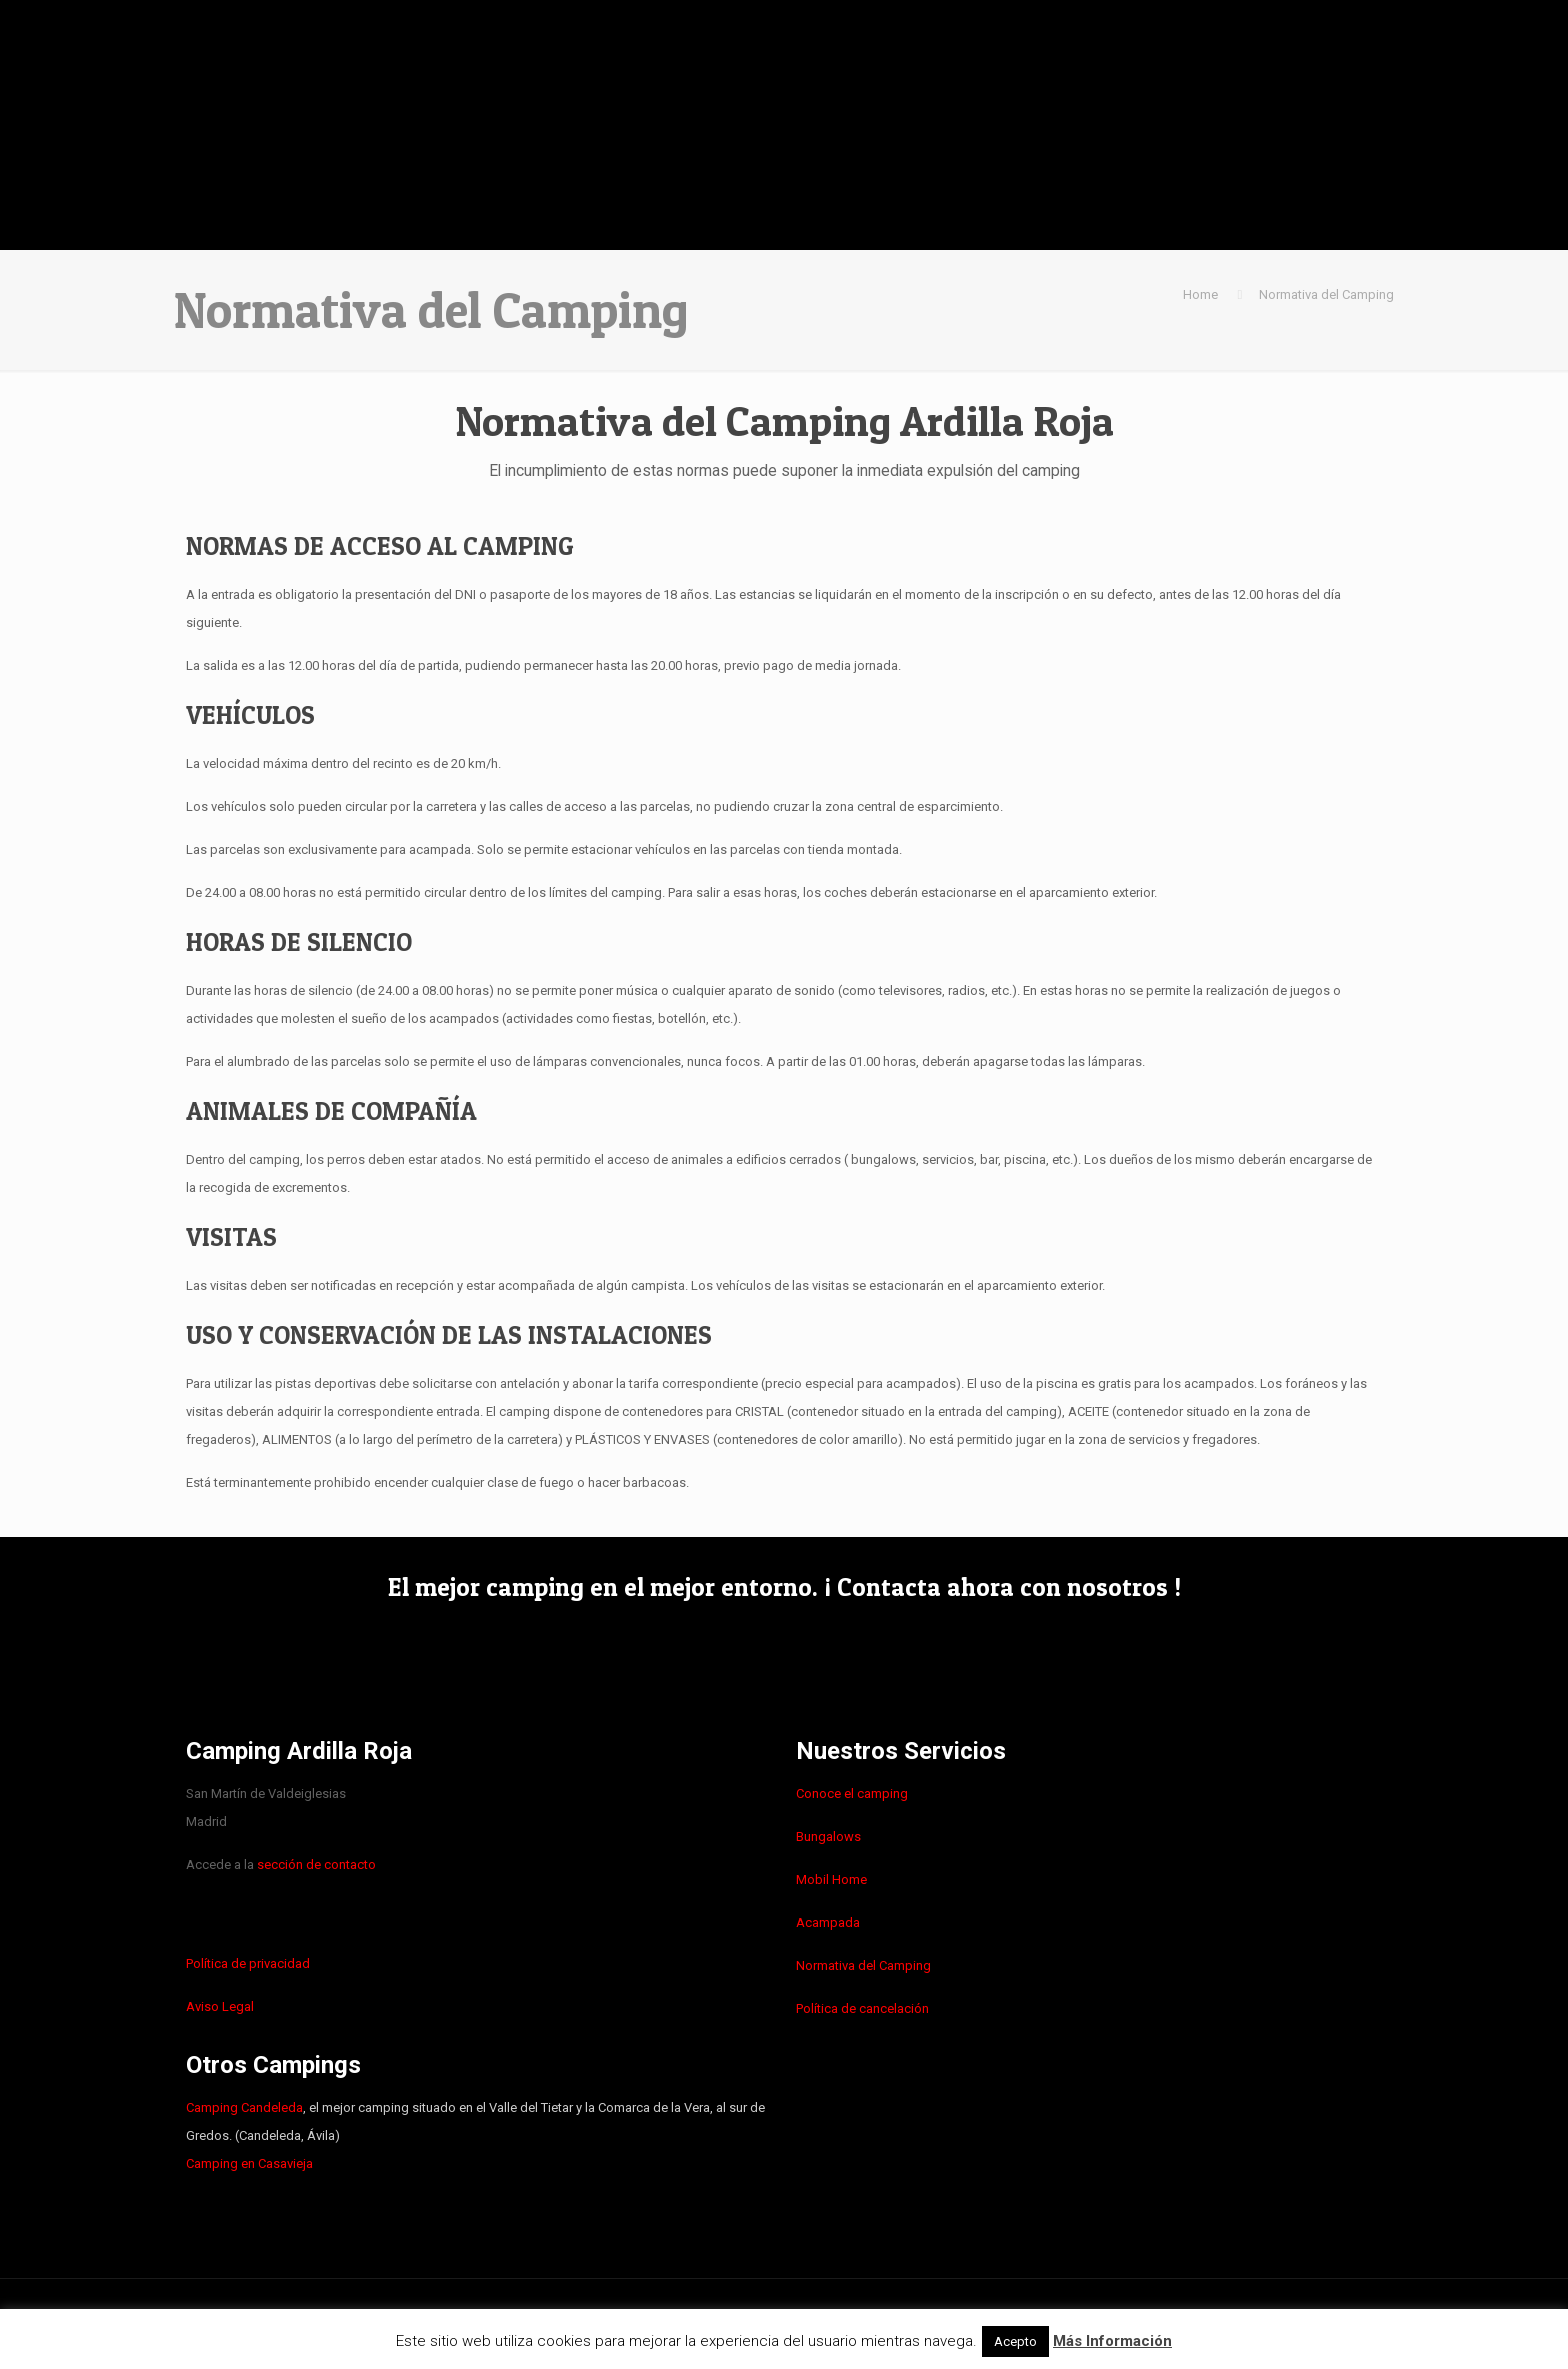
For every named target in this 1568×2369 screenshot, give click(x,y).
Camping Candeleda (244, 2107)
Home (1200, 294)
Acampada (828, 1922)
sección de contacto (316, 1864)
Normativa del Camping (1326, 294)
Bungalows (828, 1836)
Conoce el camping (852, 1793)
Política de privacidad (248, 1963)
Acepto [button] (1015, 2341)
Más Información (1112, 2341)
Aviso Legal (220, 2006)
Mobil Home (831, 1879)
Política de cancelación (862, 2008)
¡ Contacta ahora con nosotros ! (1002, 1587)
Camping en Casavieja (249, 2163)
